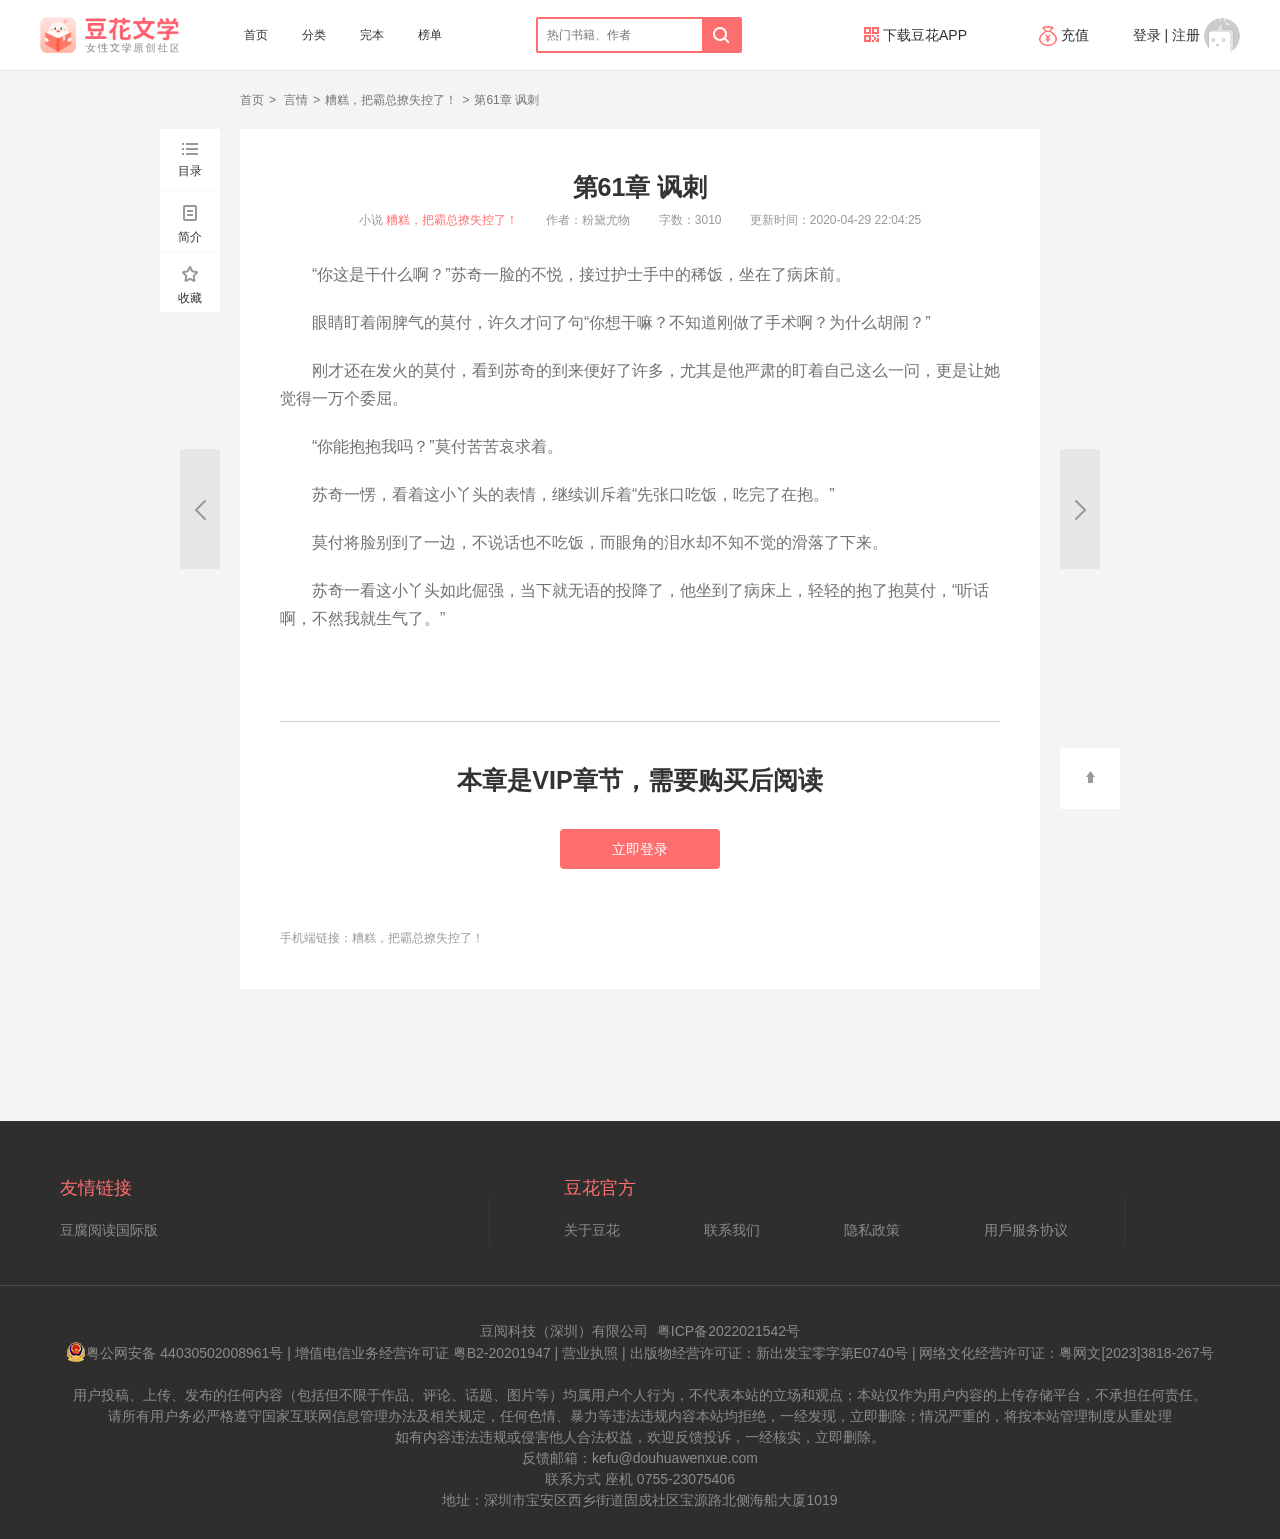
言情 (294, 100)
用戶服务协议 (1026, 1230)
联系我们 (732, 1230)
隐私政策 (872, 1230)
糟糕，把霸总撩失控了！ (391, 100)
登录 (1147, 35)
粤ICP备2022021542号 (728, 1331)
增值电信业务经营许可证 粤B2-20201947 (423, 1353)
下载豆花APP (915, 35)
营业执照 (590, 1353)
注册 (1186, 35)
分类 (314, 35)
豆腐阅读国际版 (109, 1230)
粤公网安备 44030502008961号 (174, 1353)
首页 (256, 35)
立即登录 (640, 849)
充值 (1066, 35)
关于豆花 (592, 1230)
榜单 (430, 35)
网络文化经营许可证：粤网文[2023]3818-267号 (1066, 1353)
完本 (372, 35)
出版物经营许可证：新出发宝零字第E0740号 (769, 1353)
